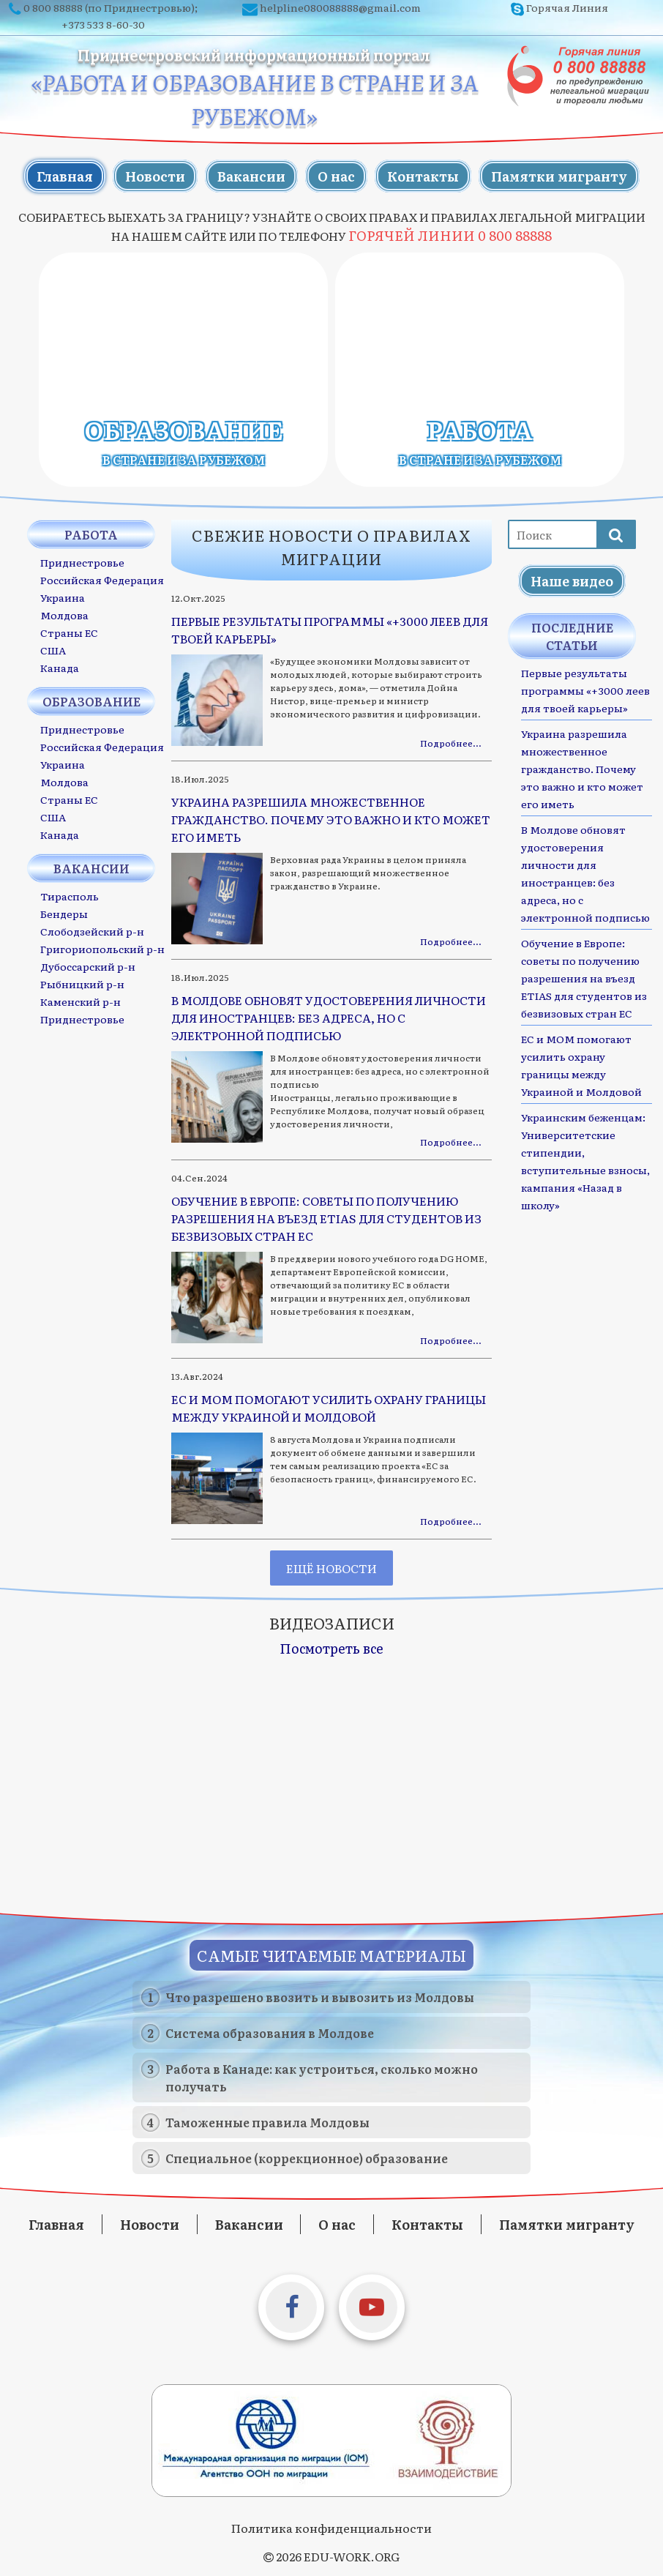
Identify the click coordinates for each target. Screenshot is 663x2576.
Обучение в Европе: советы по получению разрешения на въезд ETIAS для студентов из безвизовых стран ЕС (584, 978)
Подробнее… (450, 743)
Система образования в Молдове (269, 2033)
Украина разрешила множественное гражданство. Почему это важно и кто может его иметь (582, 768)
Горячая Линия (567, 7)
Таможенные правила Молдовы (267, 2122)
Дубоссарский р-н (87, 966)
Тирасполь (69, 896)
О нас (336, 176)
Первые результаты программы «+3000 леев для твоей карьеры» (585, 690)
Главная (65, 176)
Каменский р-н (80, 1001)
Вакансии (251, 176)
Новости (155, 176)
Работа (480, 441)
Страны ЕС (69, 632)
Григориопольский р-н (102, 948)
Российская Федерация (102, 579)
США (53, 650)
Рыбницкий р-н (82, 984)
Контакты (423, 176)
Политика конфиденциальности (331, 2527)
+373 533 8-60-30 (103, 24)
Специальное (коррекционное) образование (306, 2158)
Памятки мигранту (559, 176)
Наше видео (572, 581)
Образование (183, 441)
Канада (59, 667)
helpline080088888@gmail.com (340, 7)
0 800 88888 (53, 7)
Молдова (64, 615)
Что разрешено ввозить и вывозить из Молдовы (319, 1997)
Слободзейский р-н (92, 931)
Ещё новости (331, 1568)
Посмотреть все (331, 1648)
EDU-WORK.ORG (352, 2556)
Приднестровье (82, 562)
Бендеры (64, 913)
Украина (62, 597)
